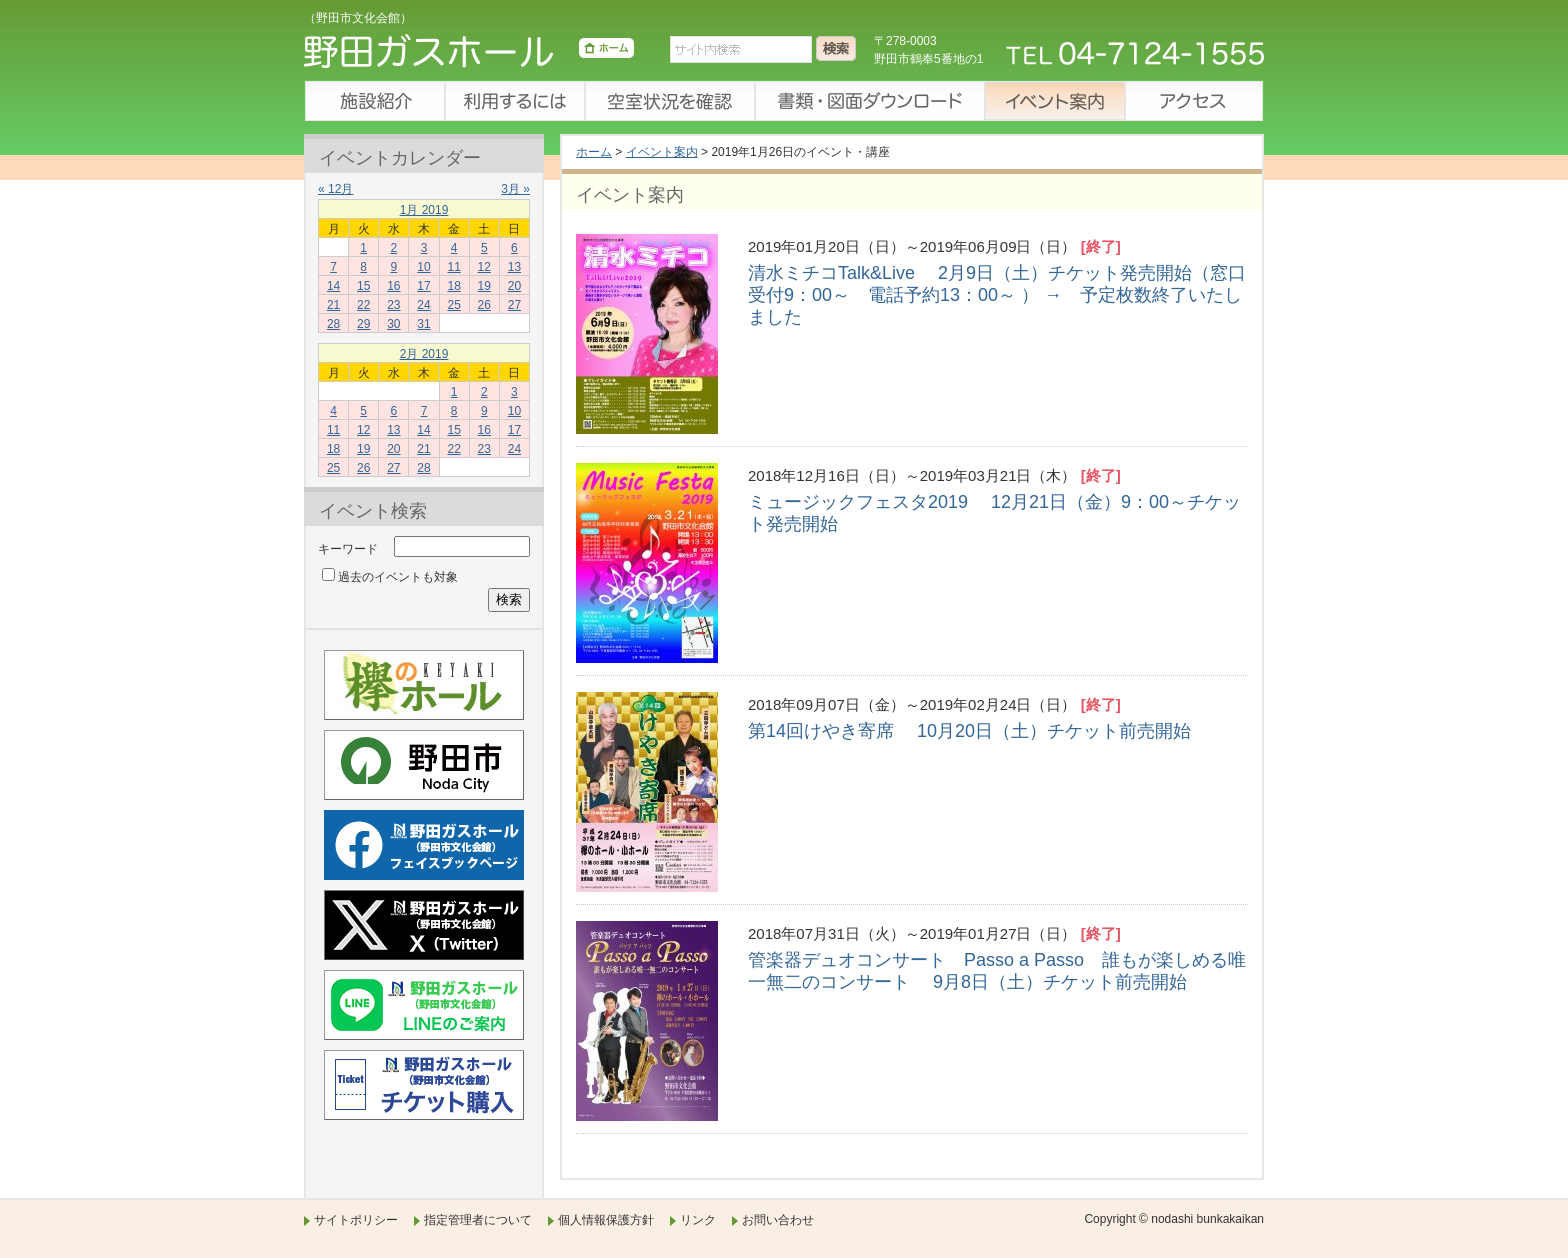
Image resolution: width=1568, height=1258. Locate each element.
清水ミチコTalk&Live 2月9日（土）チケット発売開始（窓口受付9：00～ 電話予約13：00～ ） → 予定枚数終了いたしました (997, 295)
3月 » (515, 189)
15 (363, 286)
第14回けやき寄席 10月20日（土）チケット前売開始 (969, 731)
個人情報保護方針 (606, 1220)
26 (484, 305)
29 (363, 324)
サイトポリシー (356, 1220)
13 (514, 267)
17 (423, 286)
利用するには (514, 101)
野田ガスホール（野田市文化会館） (469, 55)
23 (393, 305)
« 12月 (335, 189)
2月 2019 (424, 354)
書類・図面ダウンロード (869, 101)
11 (453, 267)
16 (393, 286)
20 (514, 286)
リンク (698, 1220)
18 (453, 286)
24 (423, 305)
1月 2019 (424, 210)
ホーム (594, 152)
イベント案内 (1054, 101)
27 (514, 305)
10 (423, 267)
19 (484, 286)
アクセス (1194, 101)
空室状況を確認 (669, 101)
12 (484, 267)
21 (333, 305)
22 (363, 305)
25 (453, 305)
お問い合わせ (778, 1220)
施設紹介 (374, 101)
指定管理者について (478, 1220)
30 (393, 324)
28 (333, 324)
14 (333, 286)
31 (423, 324)
